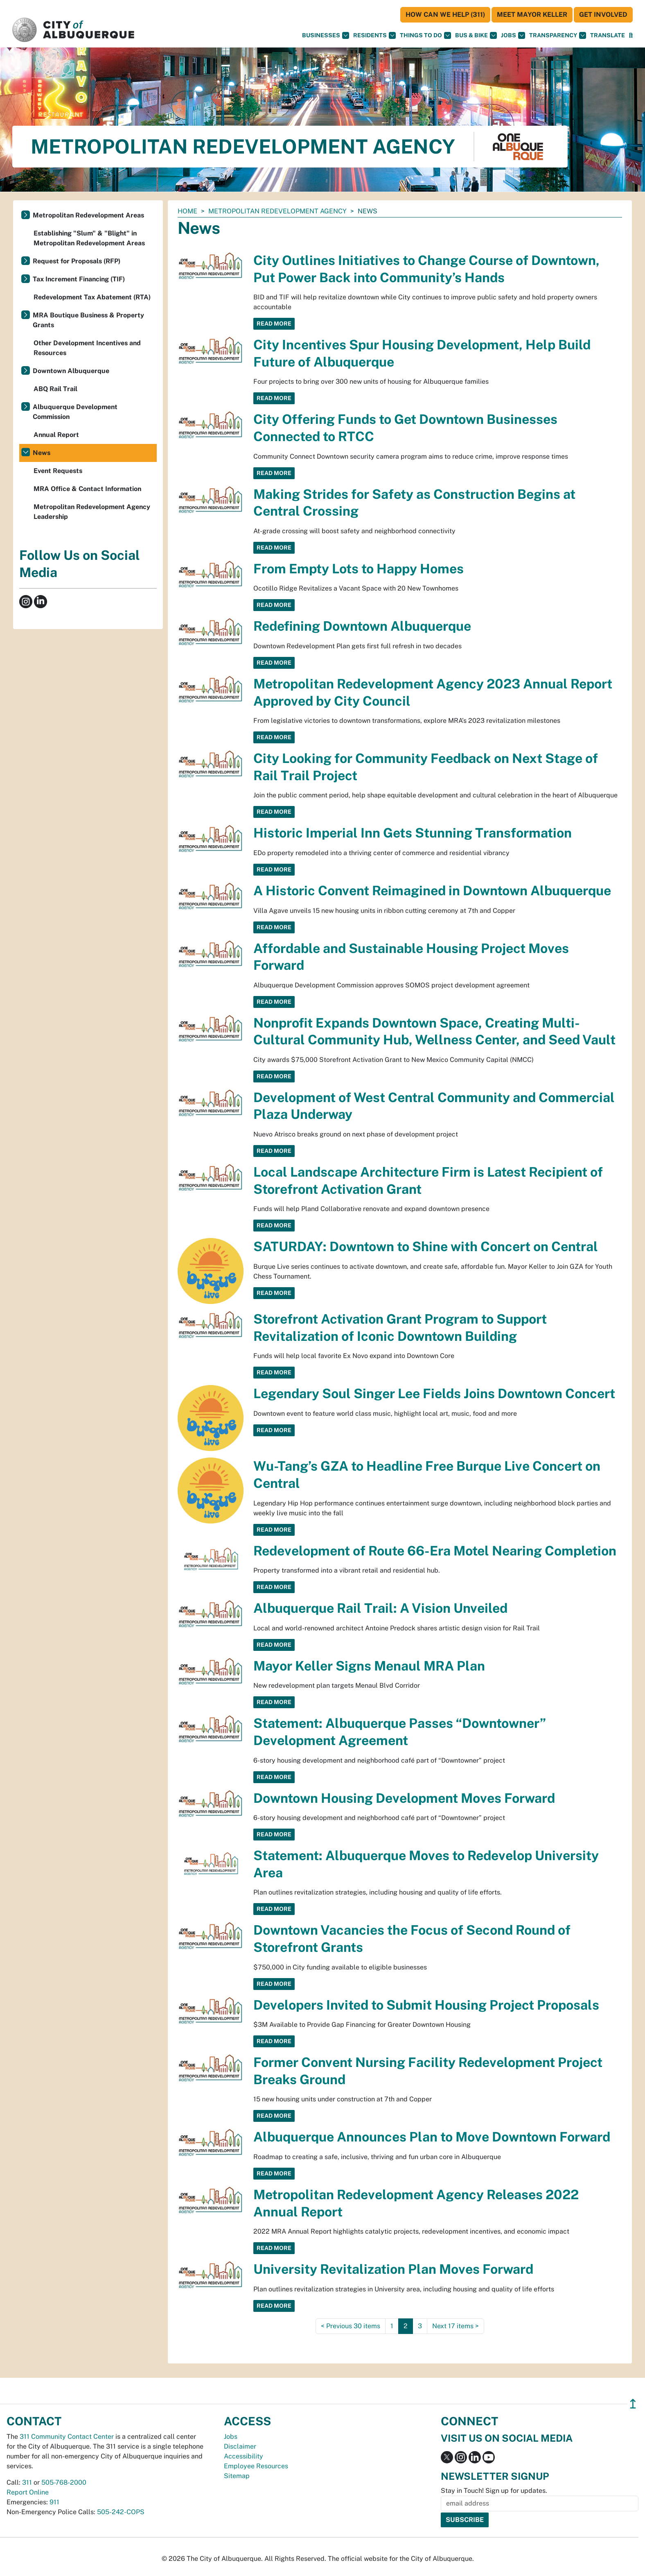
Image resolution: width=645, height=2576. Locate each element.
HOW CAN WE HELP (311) (445, 14)
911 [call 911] (54, 2502)
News (41, 453)
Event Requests (58, 471)
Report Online (28, 2492)
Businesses (325, 35)
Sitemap (237, 2476)
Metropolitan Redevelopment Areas (88, 215)
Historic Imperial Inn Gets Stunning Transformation (412, 832)
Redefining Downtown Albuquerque (362, 626)
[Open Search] (631, 35)
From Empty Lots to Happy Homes (358, 568)
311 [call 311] (27, 2482)
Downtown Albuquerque (71, 371)
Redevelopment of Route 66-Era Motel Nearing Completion (434, 1550)
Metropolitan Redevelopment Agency (277, 211)
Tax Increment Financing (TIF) (79, 279)
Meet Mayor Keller (532, 14)
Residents (374, 35)
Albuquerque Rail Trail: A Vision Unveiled (380, 1608)
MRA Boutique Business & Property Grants (88, 320)
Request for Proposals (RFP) (76, 261)
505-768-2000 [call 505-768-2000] (63, 2482)
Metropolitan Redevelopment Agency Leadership (92, 512)
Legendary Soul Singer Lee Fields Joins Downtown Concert (434, 1393)
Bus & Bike (476, 35)
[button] (607, 35)
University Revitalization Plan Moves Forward (393, 2269)
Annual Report (56, 435)
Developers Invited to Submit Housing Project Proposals (426, 2004)
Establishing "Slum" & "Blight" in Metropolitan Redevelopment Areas (89, 238)
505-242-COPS (120, 2512)
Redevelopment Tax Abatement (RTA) (92, 297)
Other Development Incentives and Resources (87, 348)
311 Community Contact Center (67, 2436)
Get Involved (603, 14)
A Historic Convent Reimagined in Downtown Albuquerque (432, 890)
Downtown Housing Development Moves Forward (404, 1798)
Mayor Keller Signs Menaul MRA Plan (369, 1665)
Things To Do (425, 35)
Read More (274, 323)
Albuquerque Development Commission (75, 412)
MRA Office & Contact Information (87, 489)
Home (187, 211)
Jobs (513, 35)
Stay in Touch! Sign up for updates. (494, 2491)
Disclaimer (240, 2446)
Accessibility (243, 2456)
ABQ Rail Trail (55, 389)
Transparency (557, 35)
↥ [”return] (632, 2403)
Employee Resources (256, 2466)
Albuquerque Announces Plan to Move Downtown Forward (431, 2136)
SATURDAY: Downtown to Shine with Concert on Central (425, 1246)
